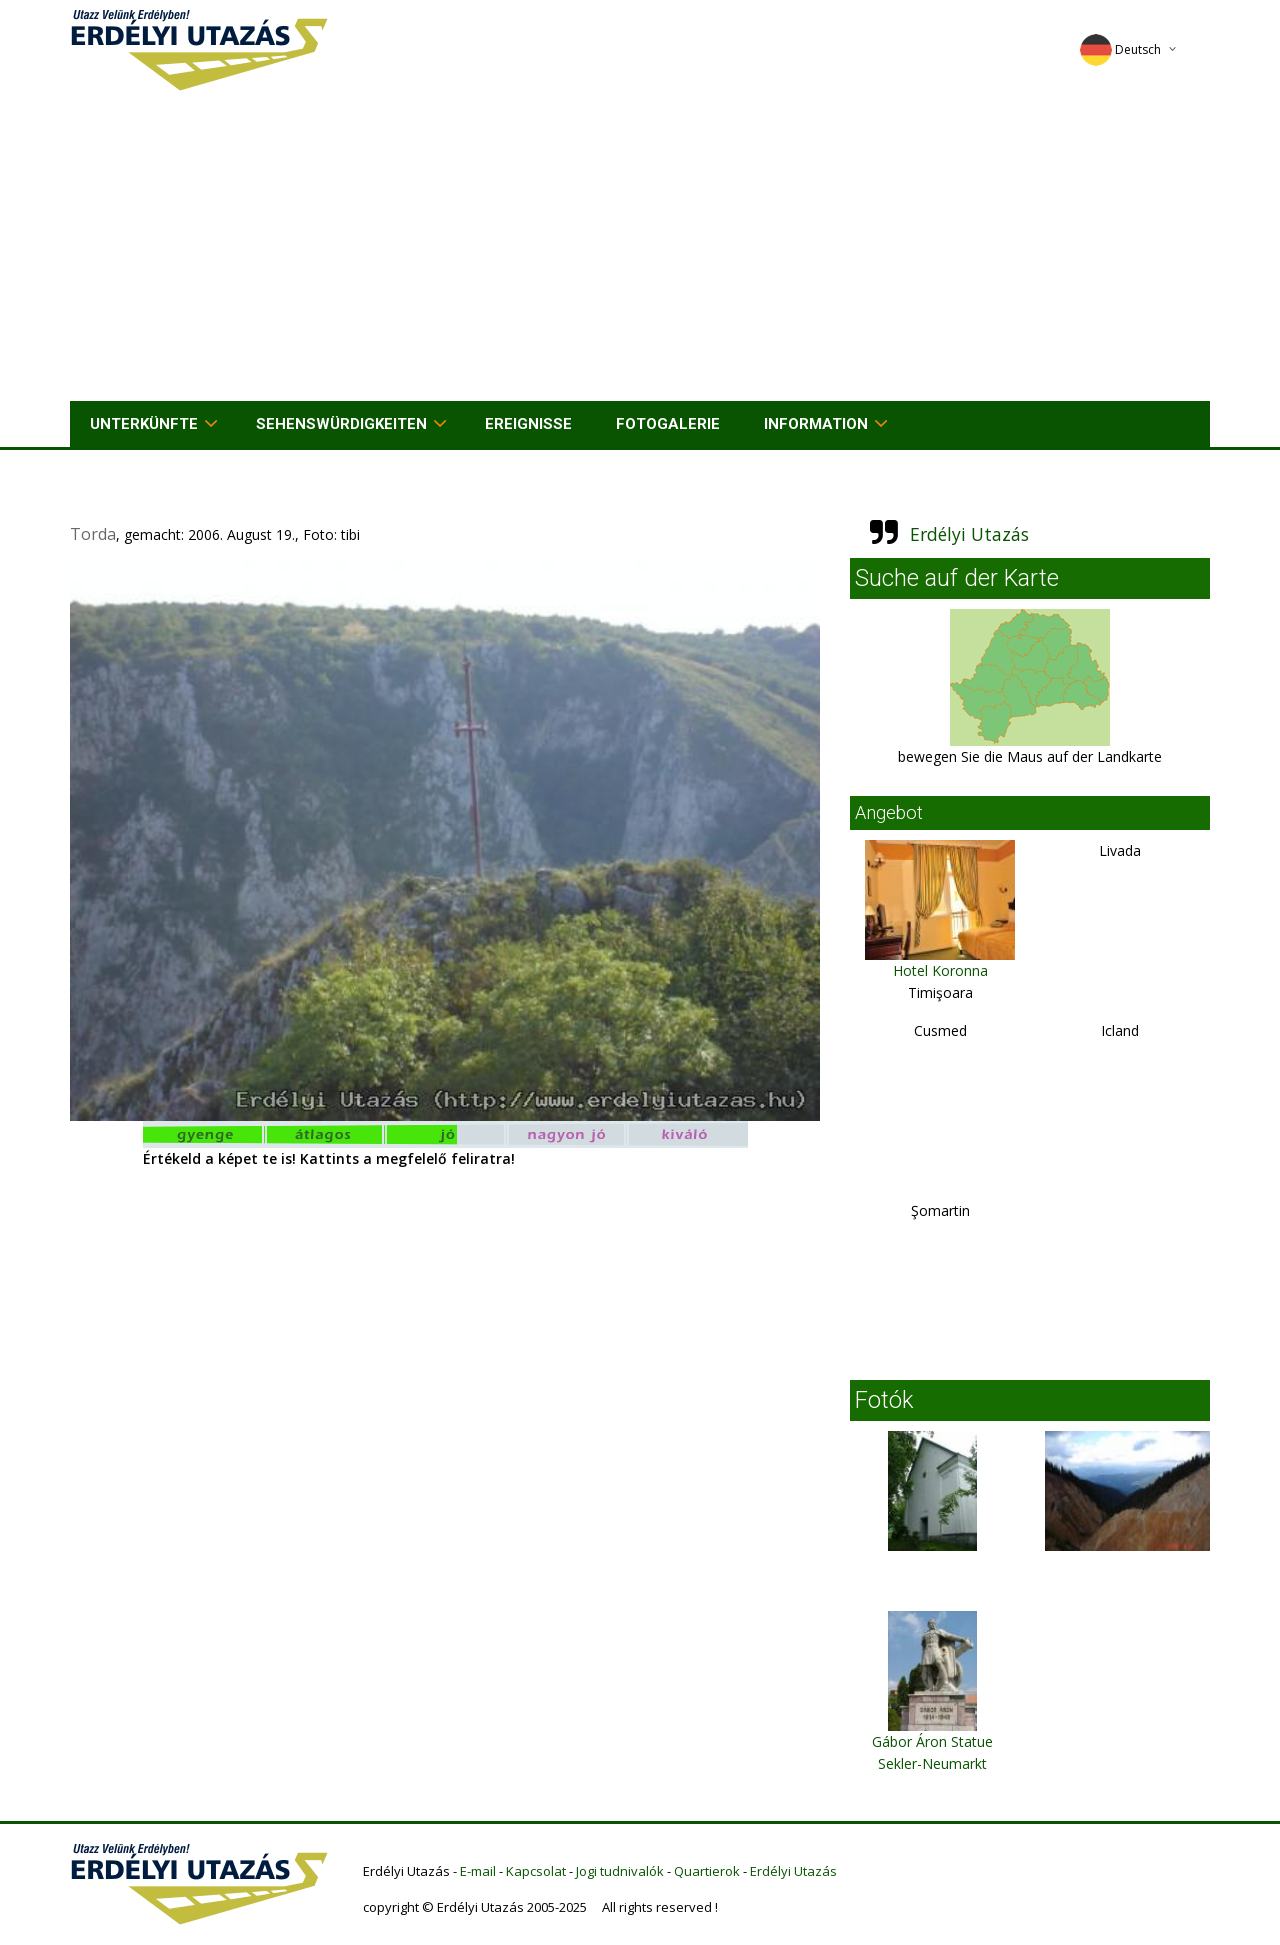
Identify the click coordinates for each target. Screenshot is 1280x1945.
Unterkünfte (144, 424)
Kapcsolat (536, 1871)
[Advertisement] (640, 251)
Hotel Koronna (940, 970)
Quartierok (707, 1871)
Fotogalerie (668, 424)
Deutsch (1120, 49)
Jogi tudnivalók (620, 1871)
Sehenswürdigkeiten (341, 424)
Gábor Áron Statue (932, 1741)
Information (816, 424)
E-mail (478, 1871)
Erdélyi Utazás (969, 534)
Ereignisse (528, 424)
